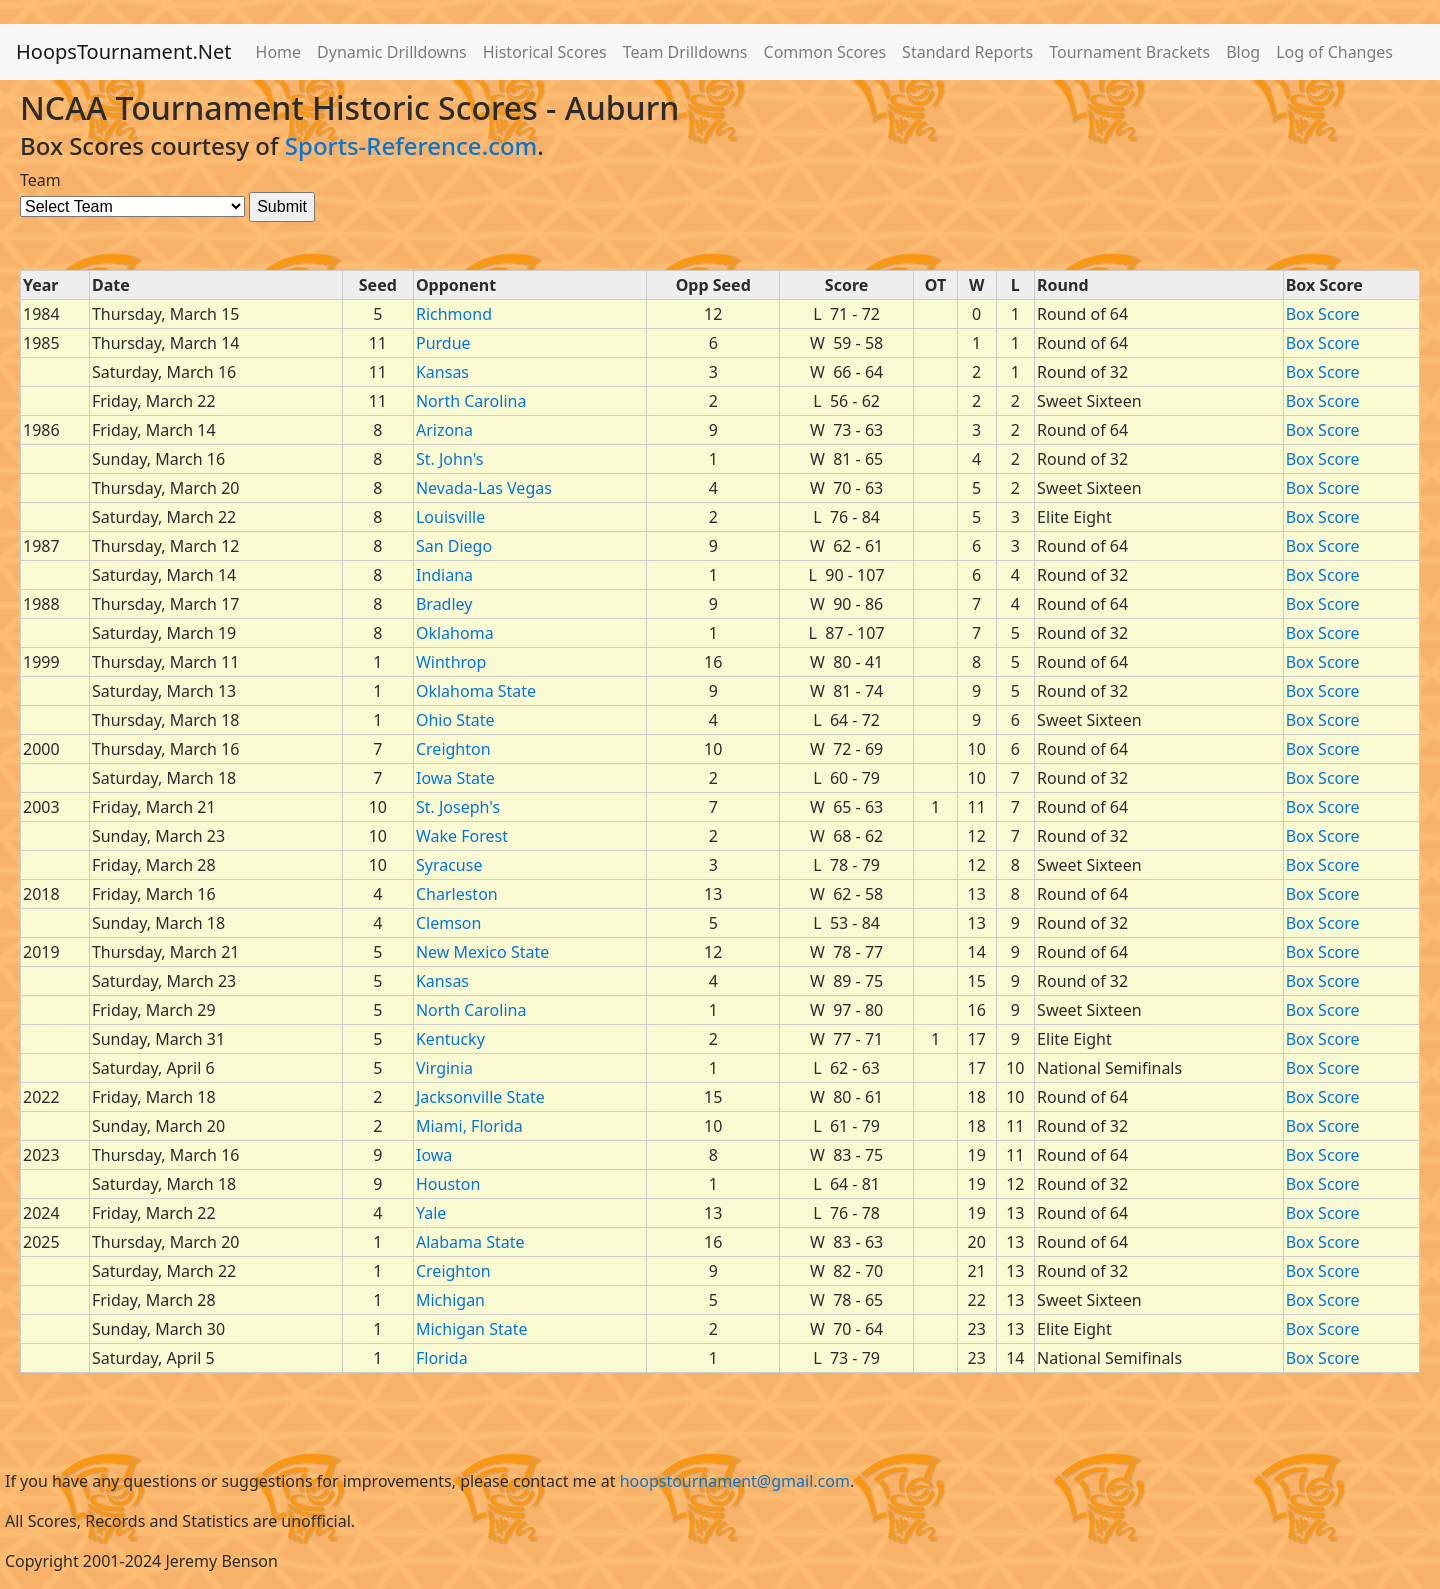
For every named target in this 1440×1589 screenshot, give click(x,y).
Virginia (444, 1068)
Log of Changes (1334, 52)
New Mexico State (482, 952)
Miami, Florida (469, 1126)
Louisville (450, 517)
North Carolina (471, 401)
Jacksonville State (480, 1097)
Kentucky (450, 1039)
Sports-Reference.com (411, 145)
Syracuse (449, 865)
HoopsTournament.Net (124, 51)
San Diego (454, 546)
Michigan (450, 1300)
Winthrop (451, 662)
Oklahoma (455, 633)
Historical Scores (545, 52)
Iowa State (455, 778)
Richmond (454, 314)
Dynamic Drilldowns (392, 52)
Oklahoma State (476, 691)
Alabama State (470, 1242)
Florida (442, 1358)
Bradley (444, 604)
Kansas (442, 372)
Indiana (444, 575)
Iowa (434, 1155)
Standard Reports (967, 52)
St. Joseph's (458, 807)
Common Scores (825, 52)
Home (279, 52)
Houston (448, 1184)
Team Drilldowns (685, 52)
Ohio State (455, 720)
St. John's (449, 459)
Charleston (457, 894)
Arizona (444, 430)
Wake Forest (462, 836)
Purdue (443, 343)
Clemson (448, 923)
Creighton (453, 749)
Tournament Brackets (1129, 52)
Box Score (1323, 314)
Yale (431, 1213)
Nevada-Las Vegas (484, 488)
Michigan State (472, 1329)
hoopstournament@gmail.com (735, 1481)
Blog (1243, 52)
